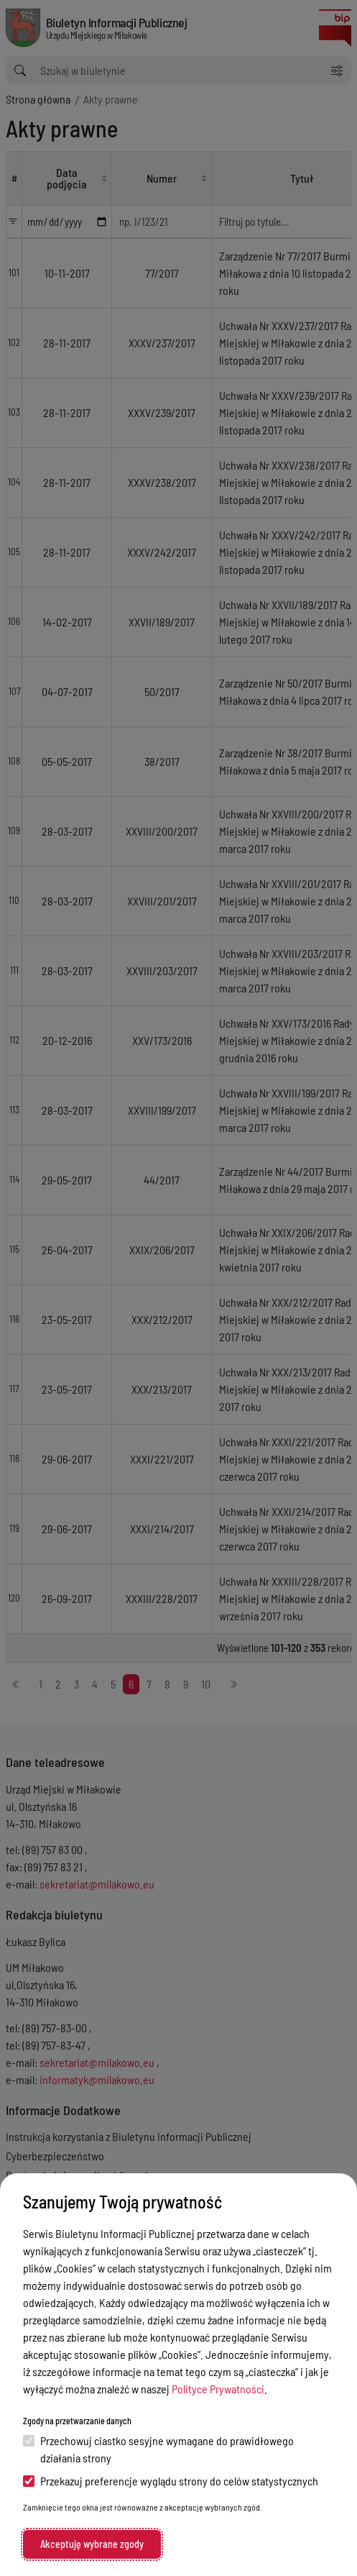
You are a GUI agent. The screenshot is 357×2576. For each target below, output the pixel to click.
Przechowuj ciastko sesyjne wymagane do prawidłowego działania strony (158, 2449)
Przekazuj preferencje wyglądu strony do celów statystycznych (170, 2481)
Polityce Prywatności (218, 2388)
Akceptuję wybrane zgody (92, 2544)
